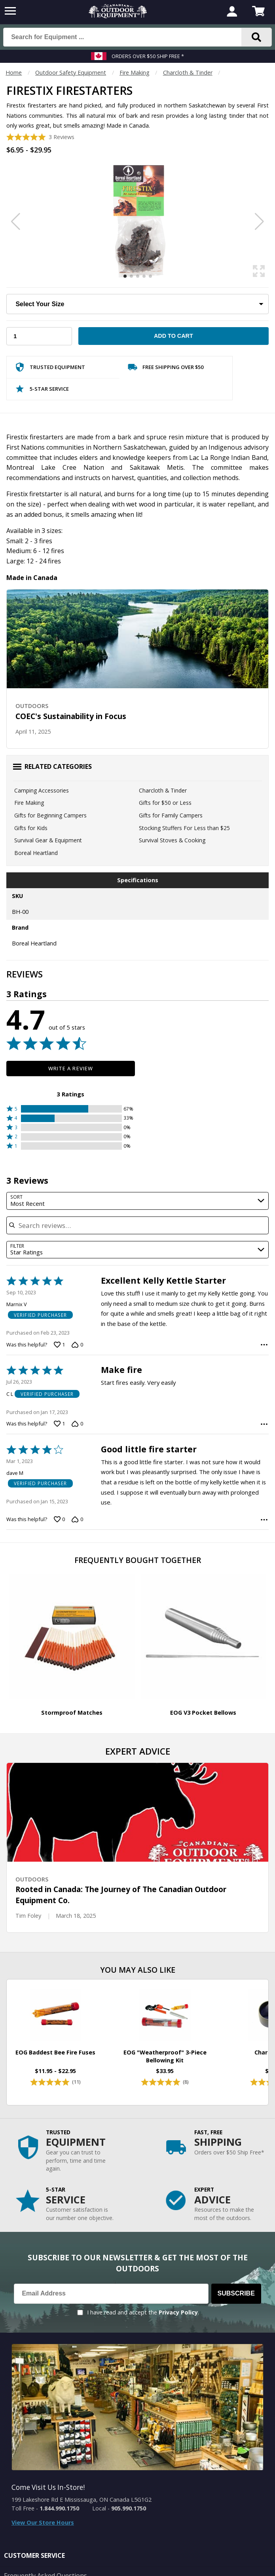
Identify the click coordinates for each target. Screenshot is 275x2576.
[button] (70, 1109)
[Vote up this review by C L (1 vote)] (59, 1424)
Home (14, 72)
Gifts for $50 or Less (165, 802)
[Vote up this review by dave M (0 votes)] (59, 1519)
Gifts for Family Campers (171, 815)
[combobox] (137, 1201)
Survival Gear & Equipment (48, 840)
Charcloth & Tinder (187, 72)
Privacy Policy (178, 2312)
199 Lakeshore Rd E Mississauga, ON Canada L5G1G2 (81, 2499)
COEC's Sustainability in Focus (70, 716)
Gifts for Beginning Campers (50, 815)
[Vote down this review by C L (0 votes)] (77, 1424)
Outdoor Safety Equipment (70, 72)
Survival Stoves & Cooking (172, 840)
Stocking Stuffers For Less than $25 (184, 828)
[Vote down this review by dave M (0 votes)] (77, 1519)
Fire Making (134, 72)
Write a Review (70, 1068)
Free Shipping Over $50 (165, 368)
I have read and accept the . (143, 2312)
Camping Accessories (41, 790)
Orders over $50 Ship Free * (148, 56)
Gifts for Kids (30, 828)
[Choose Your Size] (137, 304)
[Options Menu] (264, 1344)
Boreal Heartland (36, 853)
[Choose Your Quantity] (39, 336)
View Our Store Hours (42, 2522)
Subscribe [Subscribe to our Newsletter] (236, 2293)
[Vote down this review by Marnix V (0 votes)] (77, 1344)
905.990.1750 (128, 2508)
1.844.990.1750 (59, 2508)
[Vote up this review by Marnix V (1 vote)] (59, 1344)
